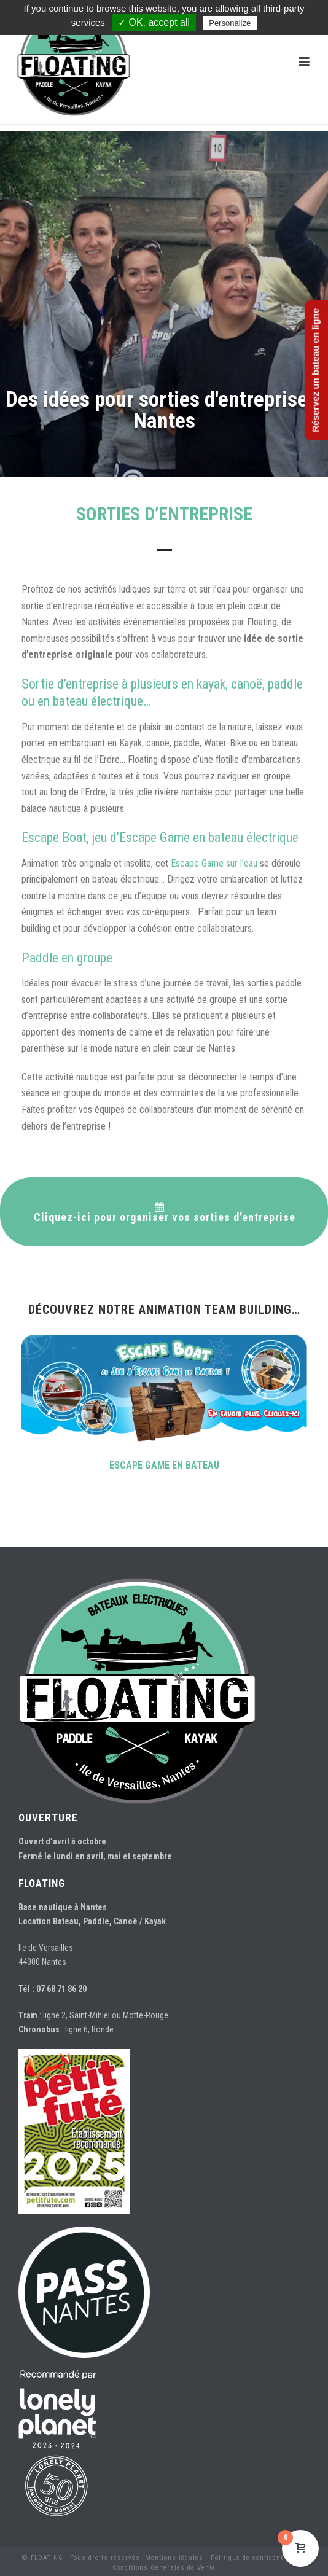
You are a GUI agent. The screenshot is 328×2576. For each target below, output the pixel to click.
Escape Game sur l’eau (214, 863)
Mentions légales (174, 2558)
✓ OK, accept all (154, 22)
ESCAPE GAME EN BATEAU (164, 1465)
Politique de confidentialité (256, 2558)
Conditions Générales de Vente (164, 2568)
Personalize (230, 23)
